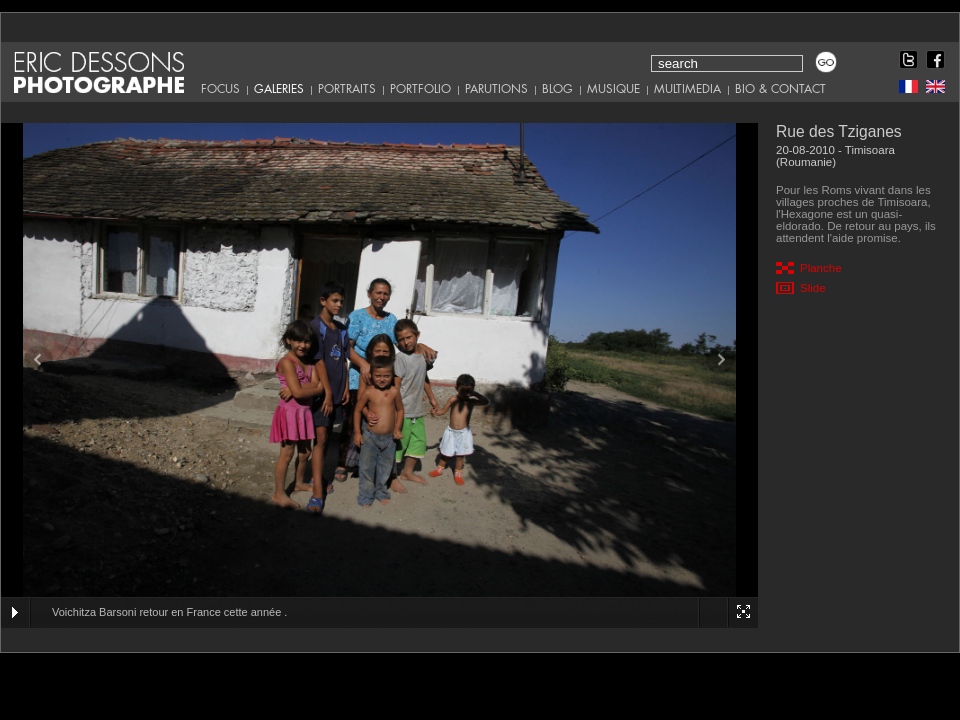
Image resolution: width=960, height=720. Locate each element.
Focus (220, 89)
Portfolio (420, 89)
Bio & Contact (780, 89)
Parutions (496, 89)
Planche (821, 268)
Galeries (279, 89)
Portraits (347, 89)
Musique (613, 89)
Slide (813, 288)
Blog (557, 89)
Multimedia (687, 89)
